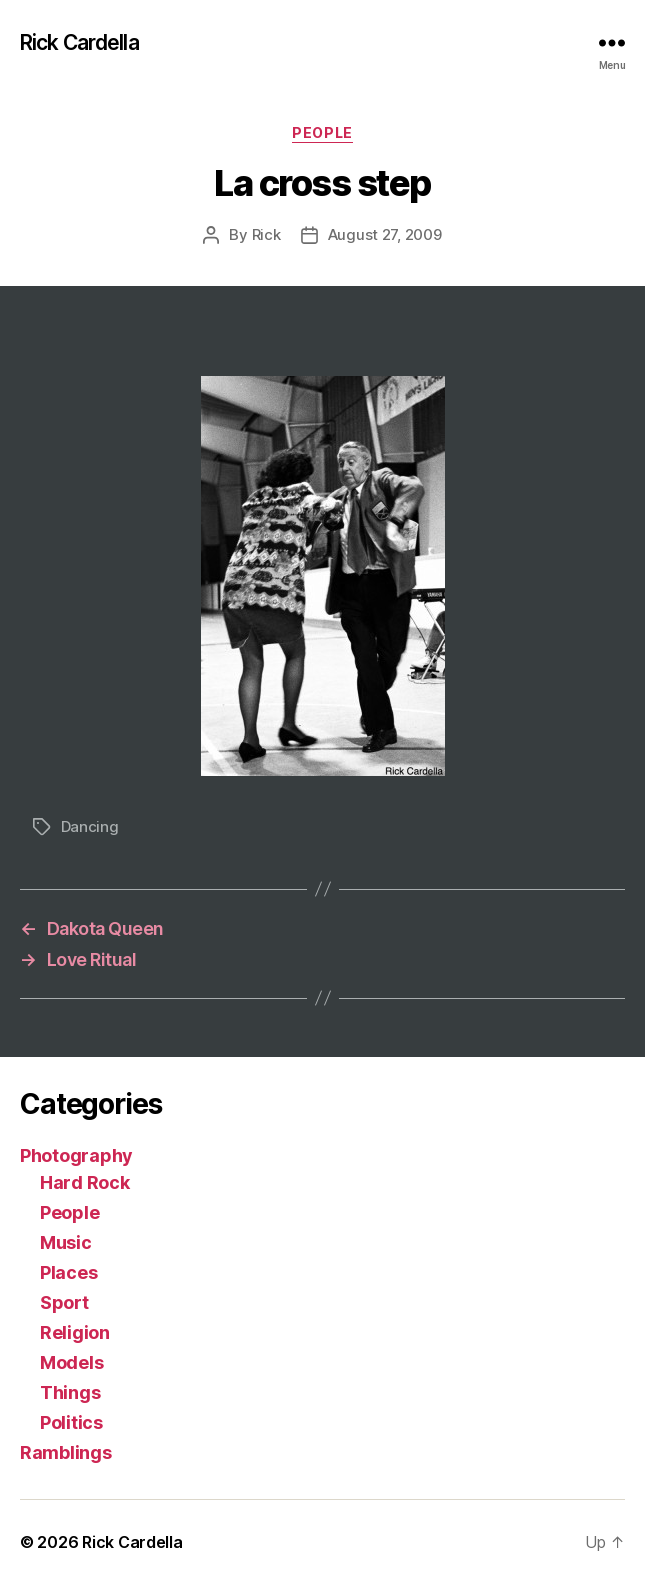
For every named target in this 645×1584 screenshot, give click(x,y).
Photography (76, 1155)
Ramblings (66, 1452)
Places (68, 1272)
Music (66, 1242)
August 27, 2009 (385, 234)
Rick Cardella (79, 42)
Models (71, 1362)
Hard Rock (85, 1182)
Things (70, 1392)
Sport (64, 1302)
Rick (266, 234)
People (322, 132)
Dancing (90, 826)
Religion (75, 1332)
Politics (71, 1422)
